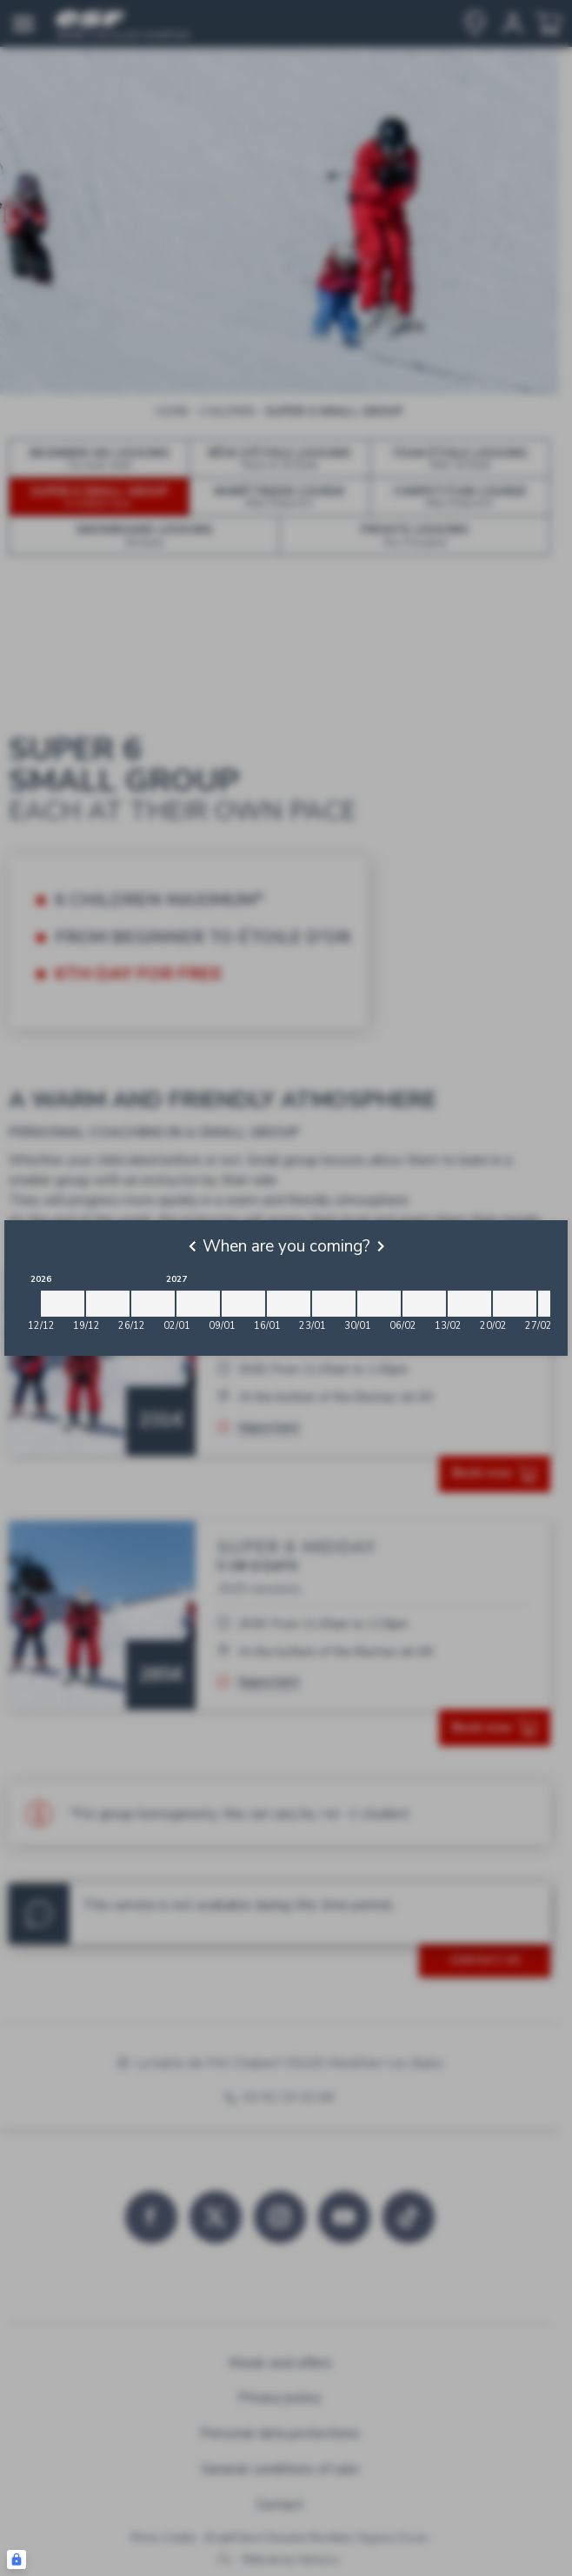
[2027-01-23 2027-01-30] (334, 1304)
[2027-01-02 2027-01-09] (198, 1304)
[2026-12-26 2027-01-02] (153, 1304)
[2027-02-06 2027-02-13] (424, 1304)
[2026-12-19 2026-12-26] (108, 1304)
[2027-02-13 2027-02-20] (469, 1304)
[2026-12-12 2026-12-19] (62, 1304)
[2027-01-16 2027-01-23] (288, 1304)
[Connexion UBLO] (16, 2559)
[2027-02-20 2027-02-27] (514, 1304)
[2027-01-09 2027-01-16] (243, 1304)
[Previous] (192, 1246)
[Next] (381, 1246)
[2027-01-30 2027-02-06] (379, 1304)
